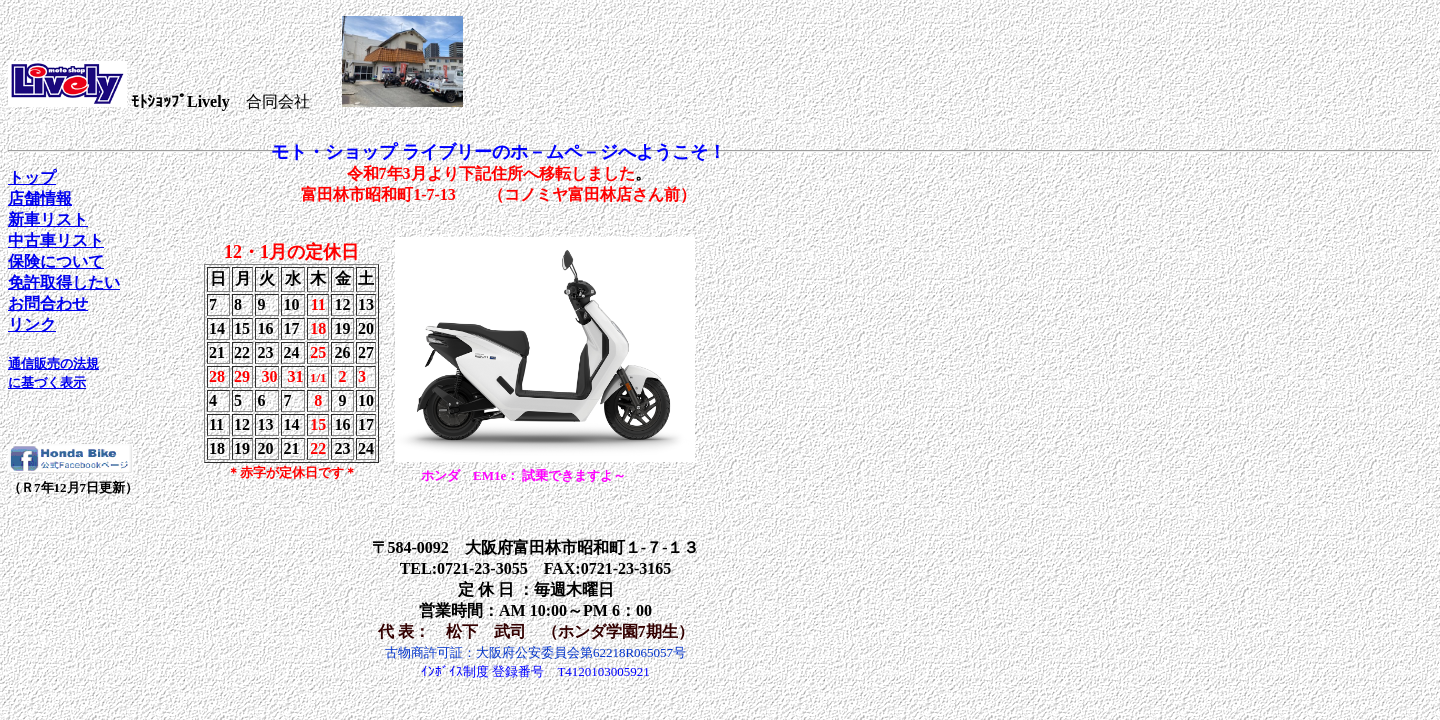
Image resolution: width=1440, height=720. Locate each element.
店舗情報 (40, 198)
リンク (32, 324)
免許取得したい (64, 282)
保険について (56, 261)
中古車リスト (56, 240)
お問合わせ (48, 303)
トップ (32, 177)
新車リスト (48, 219)
